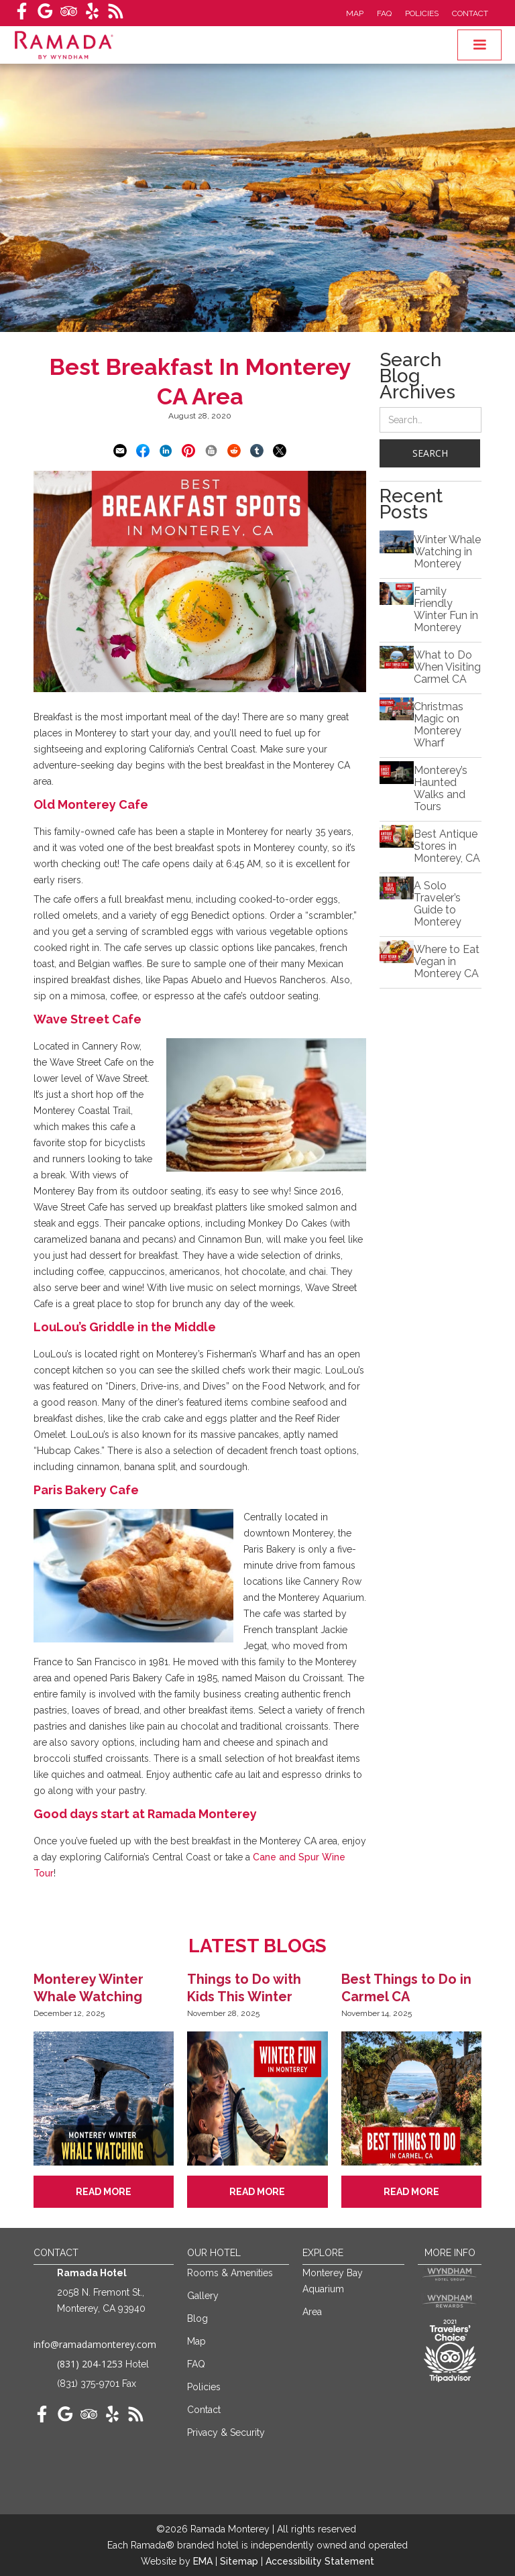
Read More (103, 2191)
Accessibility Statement (320, 2561)
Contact (470, 13)
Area (312, 2311)
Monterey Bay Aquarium (332, 2280)
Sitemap (240, 2561)
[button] (479, 45)
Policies (422, 13)
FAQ (384, 13)
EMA (203, 2561)
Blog (197, 2318)
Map (354, 13)
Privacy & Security (226, 2432)
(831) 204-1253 (90, 2363)
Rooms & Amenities (230, 2272)
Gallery (203, 2295)
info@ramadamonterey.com (95, 2344)
